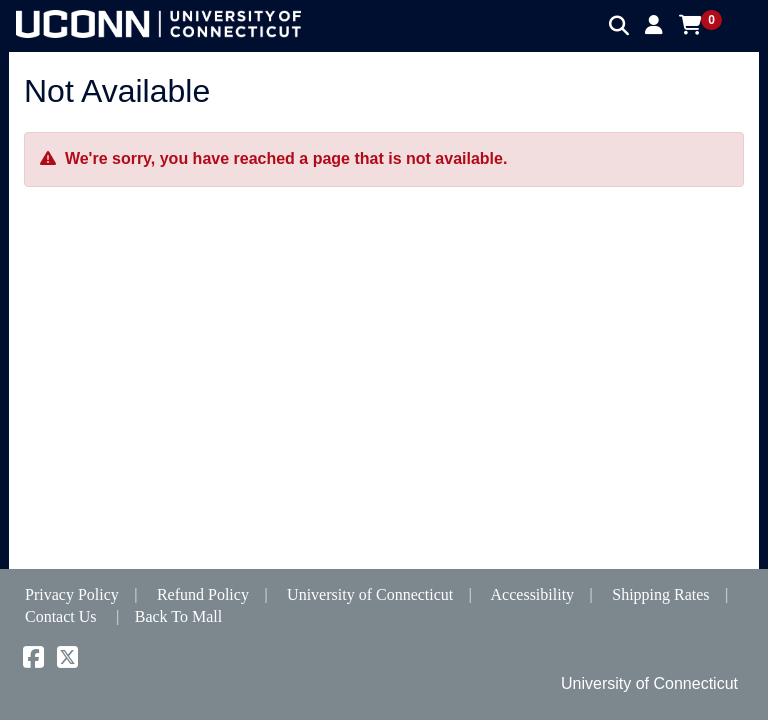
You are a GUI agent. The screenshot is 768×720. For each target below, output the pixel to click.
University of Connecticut (370, 594)
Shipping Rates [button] (660, 594)
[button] (654, 25)
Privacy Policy (72, 594)
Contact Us (61, 616)
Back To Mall (178, 616)
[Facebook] (33, 660)
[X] (67, 660)
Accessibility (533, 594)
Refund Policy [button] (203, 594)
